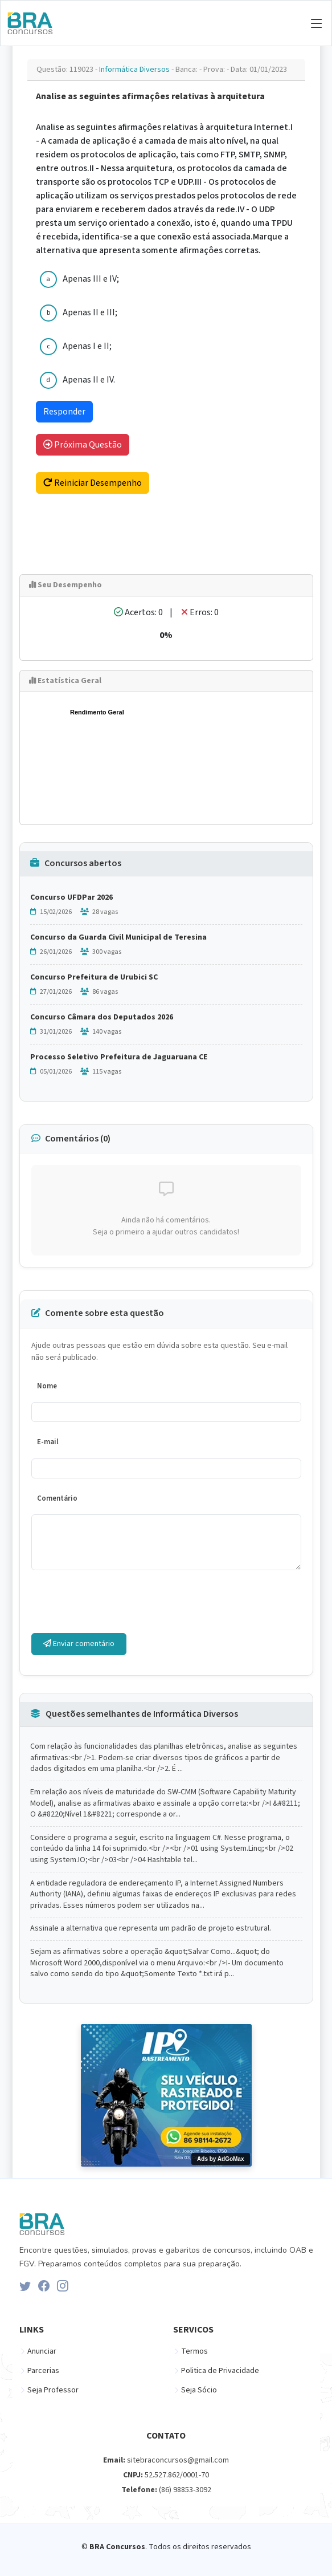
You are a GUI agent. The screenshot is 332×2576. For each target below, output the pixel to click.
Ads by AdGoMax (220, 2159)
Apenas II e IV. (89, 379)
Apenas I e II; (87, 346)
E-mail (48, 1442)
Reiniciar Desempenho (92, 483)
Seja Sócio (199, 2390)
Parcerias (43, 2371)
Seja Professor (53, 2390)
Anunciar (41, 2351)
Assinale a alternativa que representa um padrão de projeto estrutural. (150, 1928)
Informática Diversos (135, 69)
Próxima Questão (82, 444)
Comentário (57, 1498)
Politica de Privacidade (220, 2371)
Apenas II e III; (90, 312)
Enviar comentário (78, 1643)
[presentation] (117, 1601)
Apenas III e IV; (91, 279)
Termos (194, 2351)
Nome (47, 1386)
